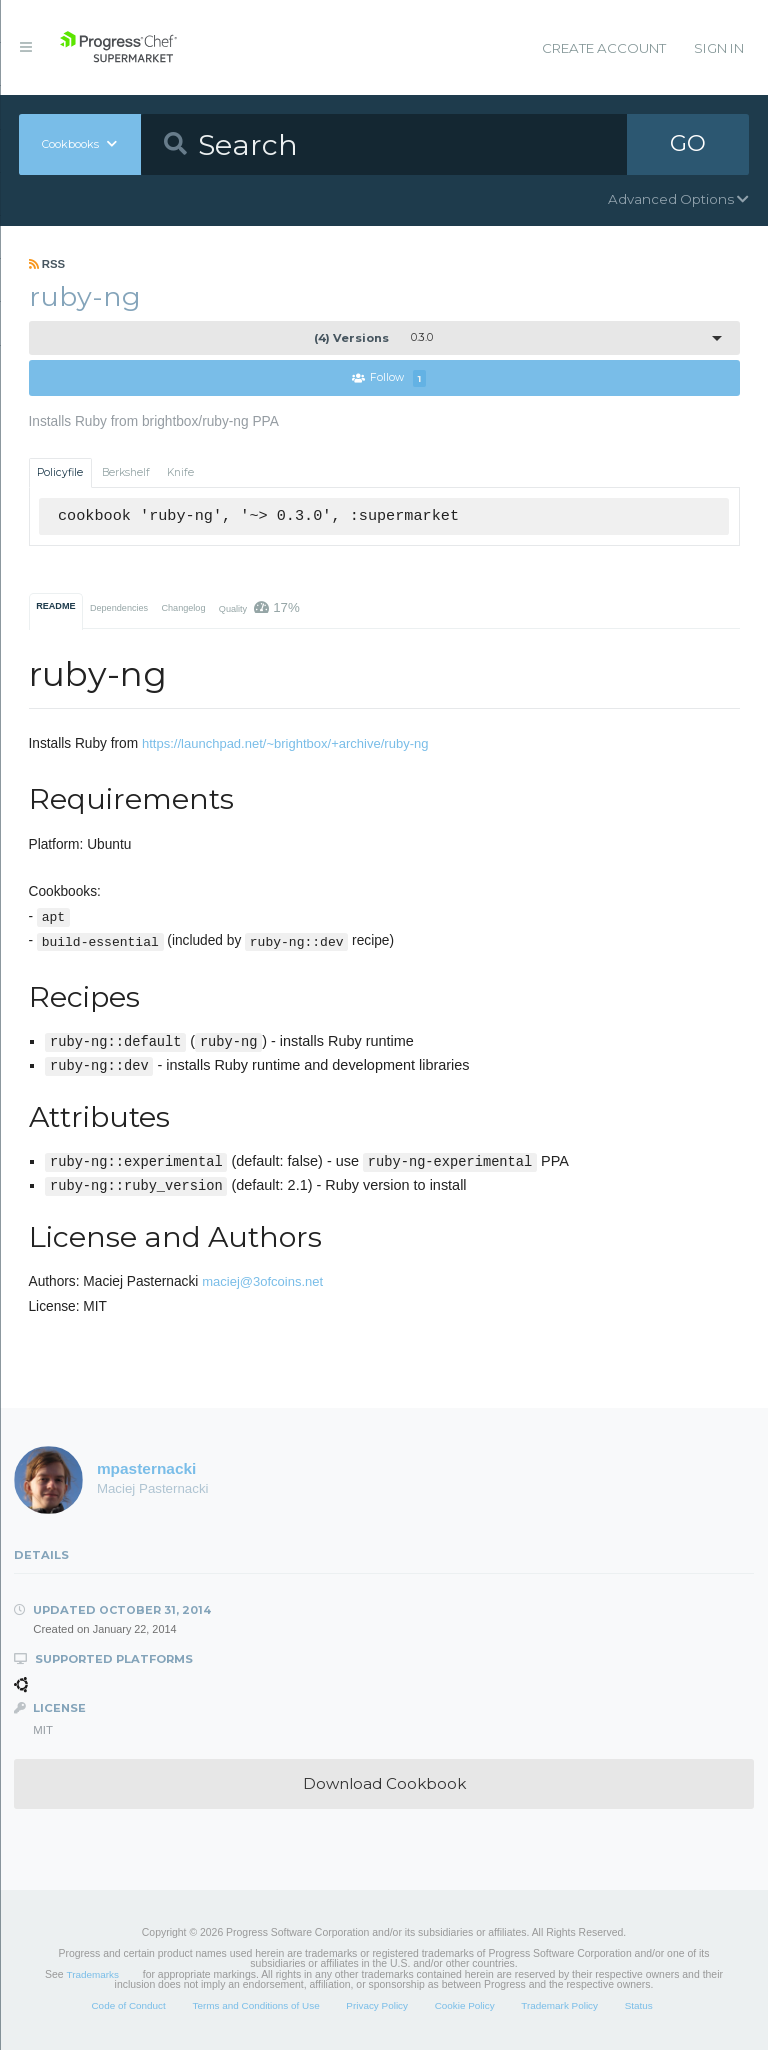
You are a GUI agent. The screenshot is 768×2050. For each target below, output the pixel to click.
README (55, 606)
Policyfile (60, 472)
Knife (180, 472)
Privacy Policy (377, 2005)
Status (639, 2005)
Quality (259, 607)
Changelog (183, 608)
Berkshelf (126, 472)
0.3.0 (373, 338)
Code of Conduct (128, 2005)
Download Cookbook (384, 1783)
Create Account (604, 48)
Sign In (719, 48)
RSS (47, 264)
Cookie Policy (465, 2005)
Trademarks (93, 1974)
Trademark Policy (559, 2005)
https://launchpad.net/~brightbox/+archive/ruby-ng (285, 743)
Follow (389, 378)
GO (688, 144)
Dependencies (119, 608)
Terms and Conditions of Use (255, 2005)
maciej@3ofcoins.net (262, 1281)
